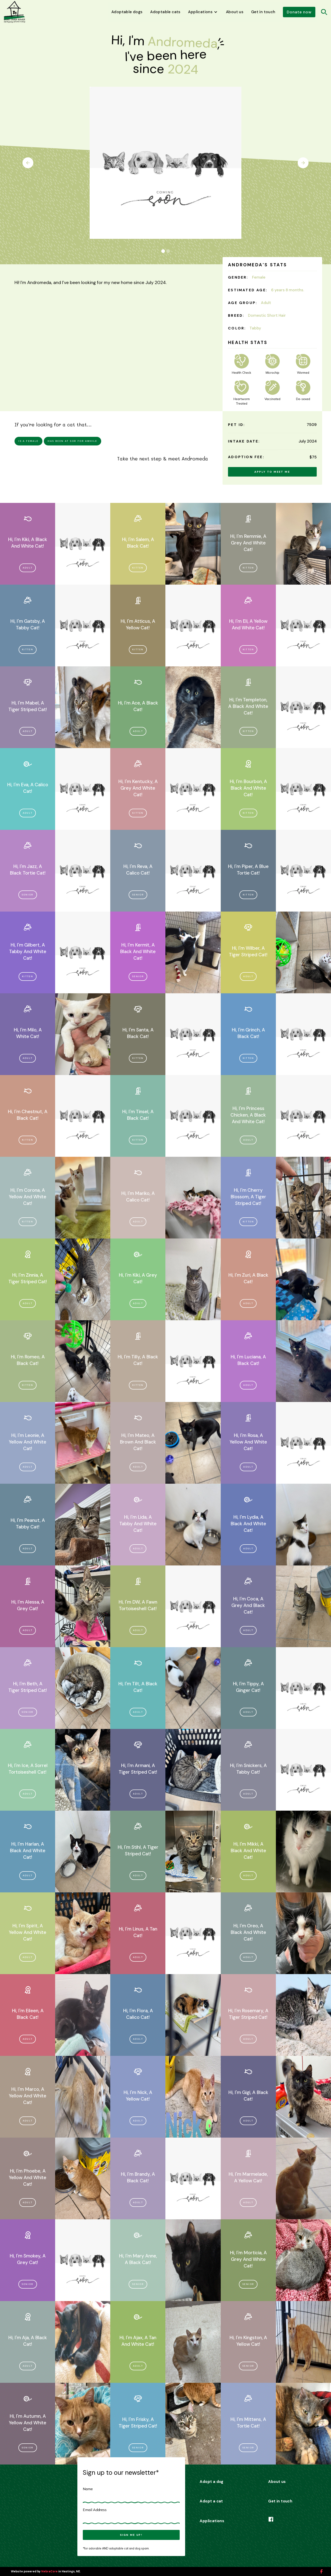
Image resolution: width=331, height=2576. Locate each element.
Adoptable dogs (127, 11)
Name (88, 2489)
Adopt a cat (211, 2501)
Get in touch (263, 11)
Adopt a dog (211, 2481)
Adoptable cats (165, 11)
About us (234, 11)
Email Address (95, 2509)
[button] (203, 12)
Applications (212, 2520)
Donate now (299, 12)
